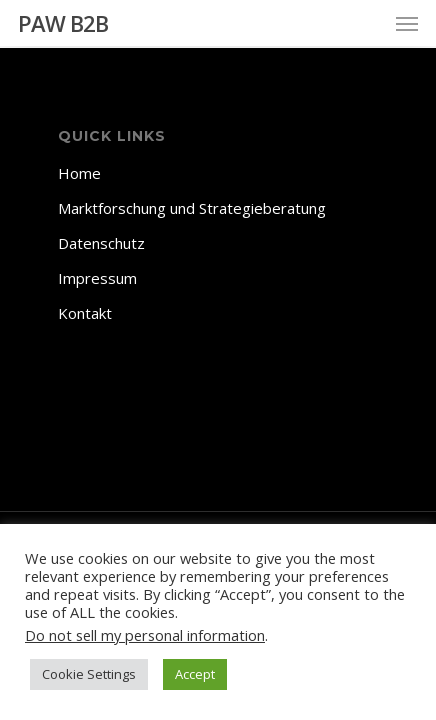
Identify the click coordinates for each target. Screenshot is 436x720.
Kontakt (85, 313)
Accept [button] (195, 674)
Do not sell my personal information (145, 635)
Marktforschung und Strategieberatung (192, 208)
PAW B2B (63, 23)
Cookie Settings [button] (89, 674)
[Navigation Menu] (407, 23)
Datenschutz (101, 243)
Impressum (97, 278)
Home (79, 173)
